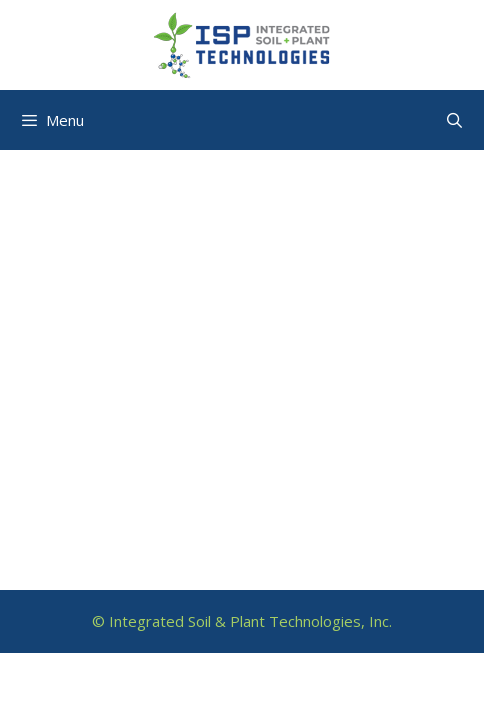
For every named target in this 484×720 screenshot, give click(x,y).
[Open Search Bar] (454, 120)
